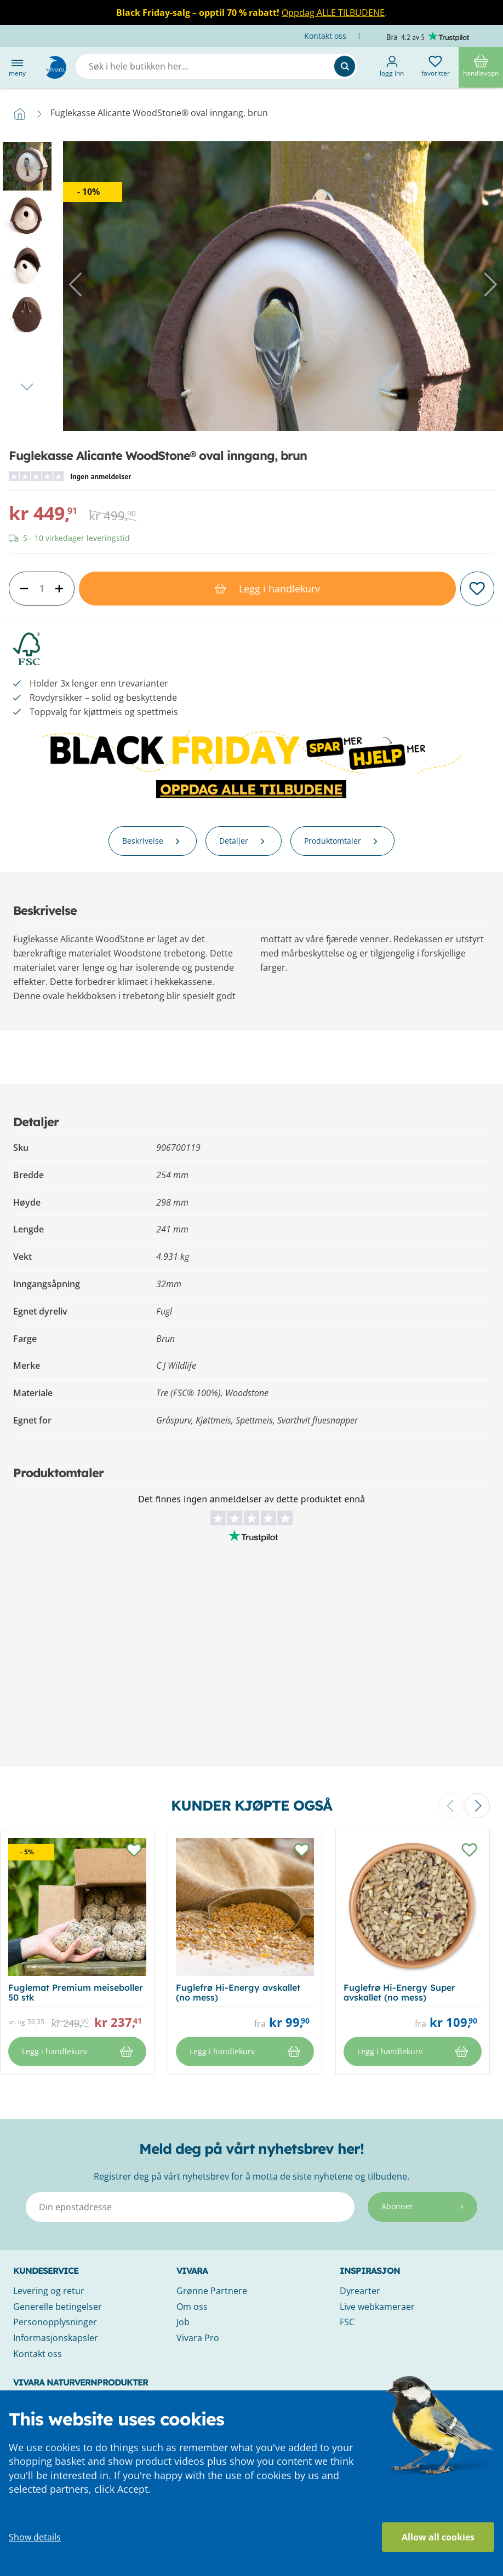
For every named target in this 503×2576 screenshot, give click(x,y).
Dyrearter (360, 2291)
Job (183, 2322)
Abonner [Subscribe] (422, 2206)
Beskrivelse (152, 840)
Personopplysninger (55, 2322)
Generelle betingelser (57, 2307)
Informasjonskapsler (55, 2338)
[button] (77, 285)
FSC (347, 2322)
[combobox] (216, 66)
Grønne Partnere (211, 2291)
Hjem (19, 113)
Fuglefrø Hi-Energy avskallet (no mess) (238, 1992)
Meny (17, 67)
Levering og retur (48, 2291)
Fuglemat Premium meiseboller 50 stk (75, 1992)
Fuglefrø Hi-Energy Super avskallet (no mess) (399, 1992)
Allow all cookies (438, 2537)
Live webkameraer (377, 2307)
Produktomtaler (342, 840)
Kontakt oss (326, 36)
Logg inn (392, 66)
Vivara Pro (197, 2338)
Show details (35, 2537)
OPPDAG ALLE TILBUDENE (251, 789)
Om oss (192, 2307)
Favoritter (435, 66)
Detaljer (243, 840)
